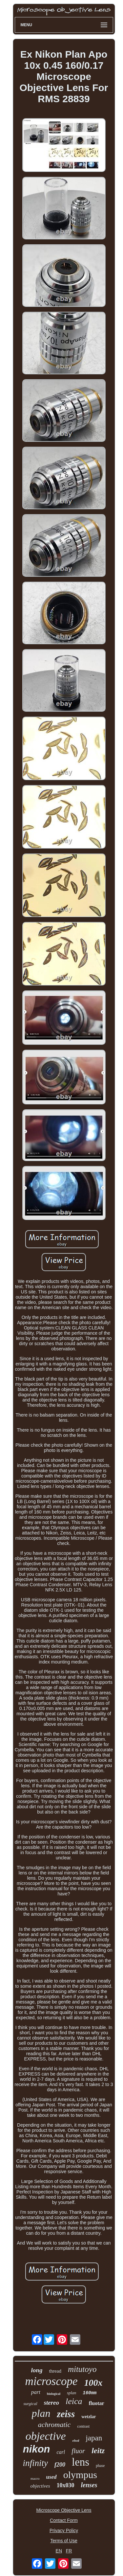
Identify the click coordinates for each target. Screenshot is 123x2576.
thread (55, 2371)
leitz (98, 2450)
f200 (59, 2464)
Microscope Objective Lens (63, 2510)
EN (59, 2550)
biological (53, 2394)
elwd (75, 2440)
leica (74, 2401)
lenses (89, 2485)
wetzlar (88, 2416)
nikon (36, 2449)
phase (100, 2465)
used (51, 2477)
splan (71, 2392)
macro (35, 2478)
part (35, 2392)
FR (69, 2550)
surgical (30, 2403)
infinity (35, 2463)
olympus (80, 2474)
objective (46, 2436)
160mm (89, 2393)
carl (61, 2452)
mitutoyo (82, 2369)
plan (41, 2413)
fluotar (96, 2403)
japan (94, 2438)
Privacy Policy (64, 2530)
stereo (51, 2402)
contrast (83, 2426)
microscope (51, 2381)
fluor (78, 2451)
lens (80, 2462)
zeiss (66, 2414)
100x (93, 2383)
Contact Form (64, 2520)
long (37, 2370)
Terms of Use (63, 2540)
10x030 (65, 2485)
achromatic (54, 2424)
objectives (40, 2486)
